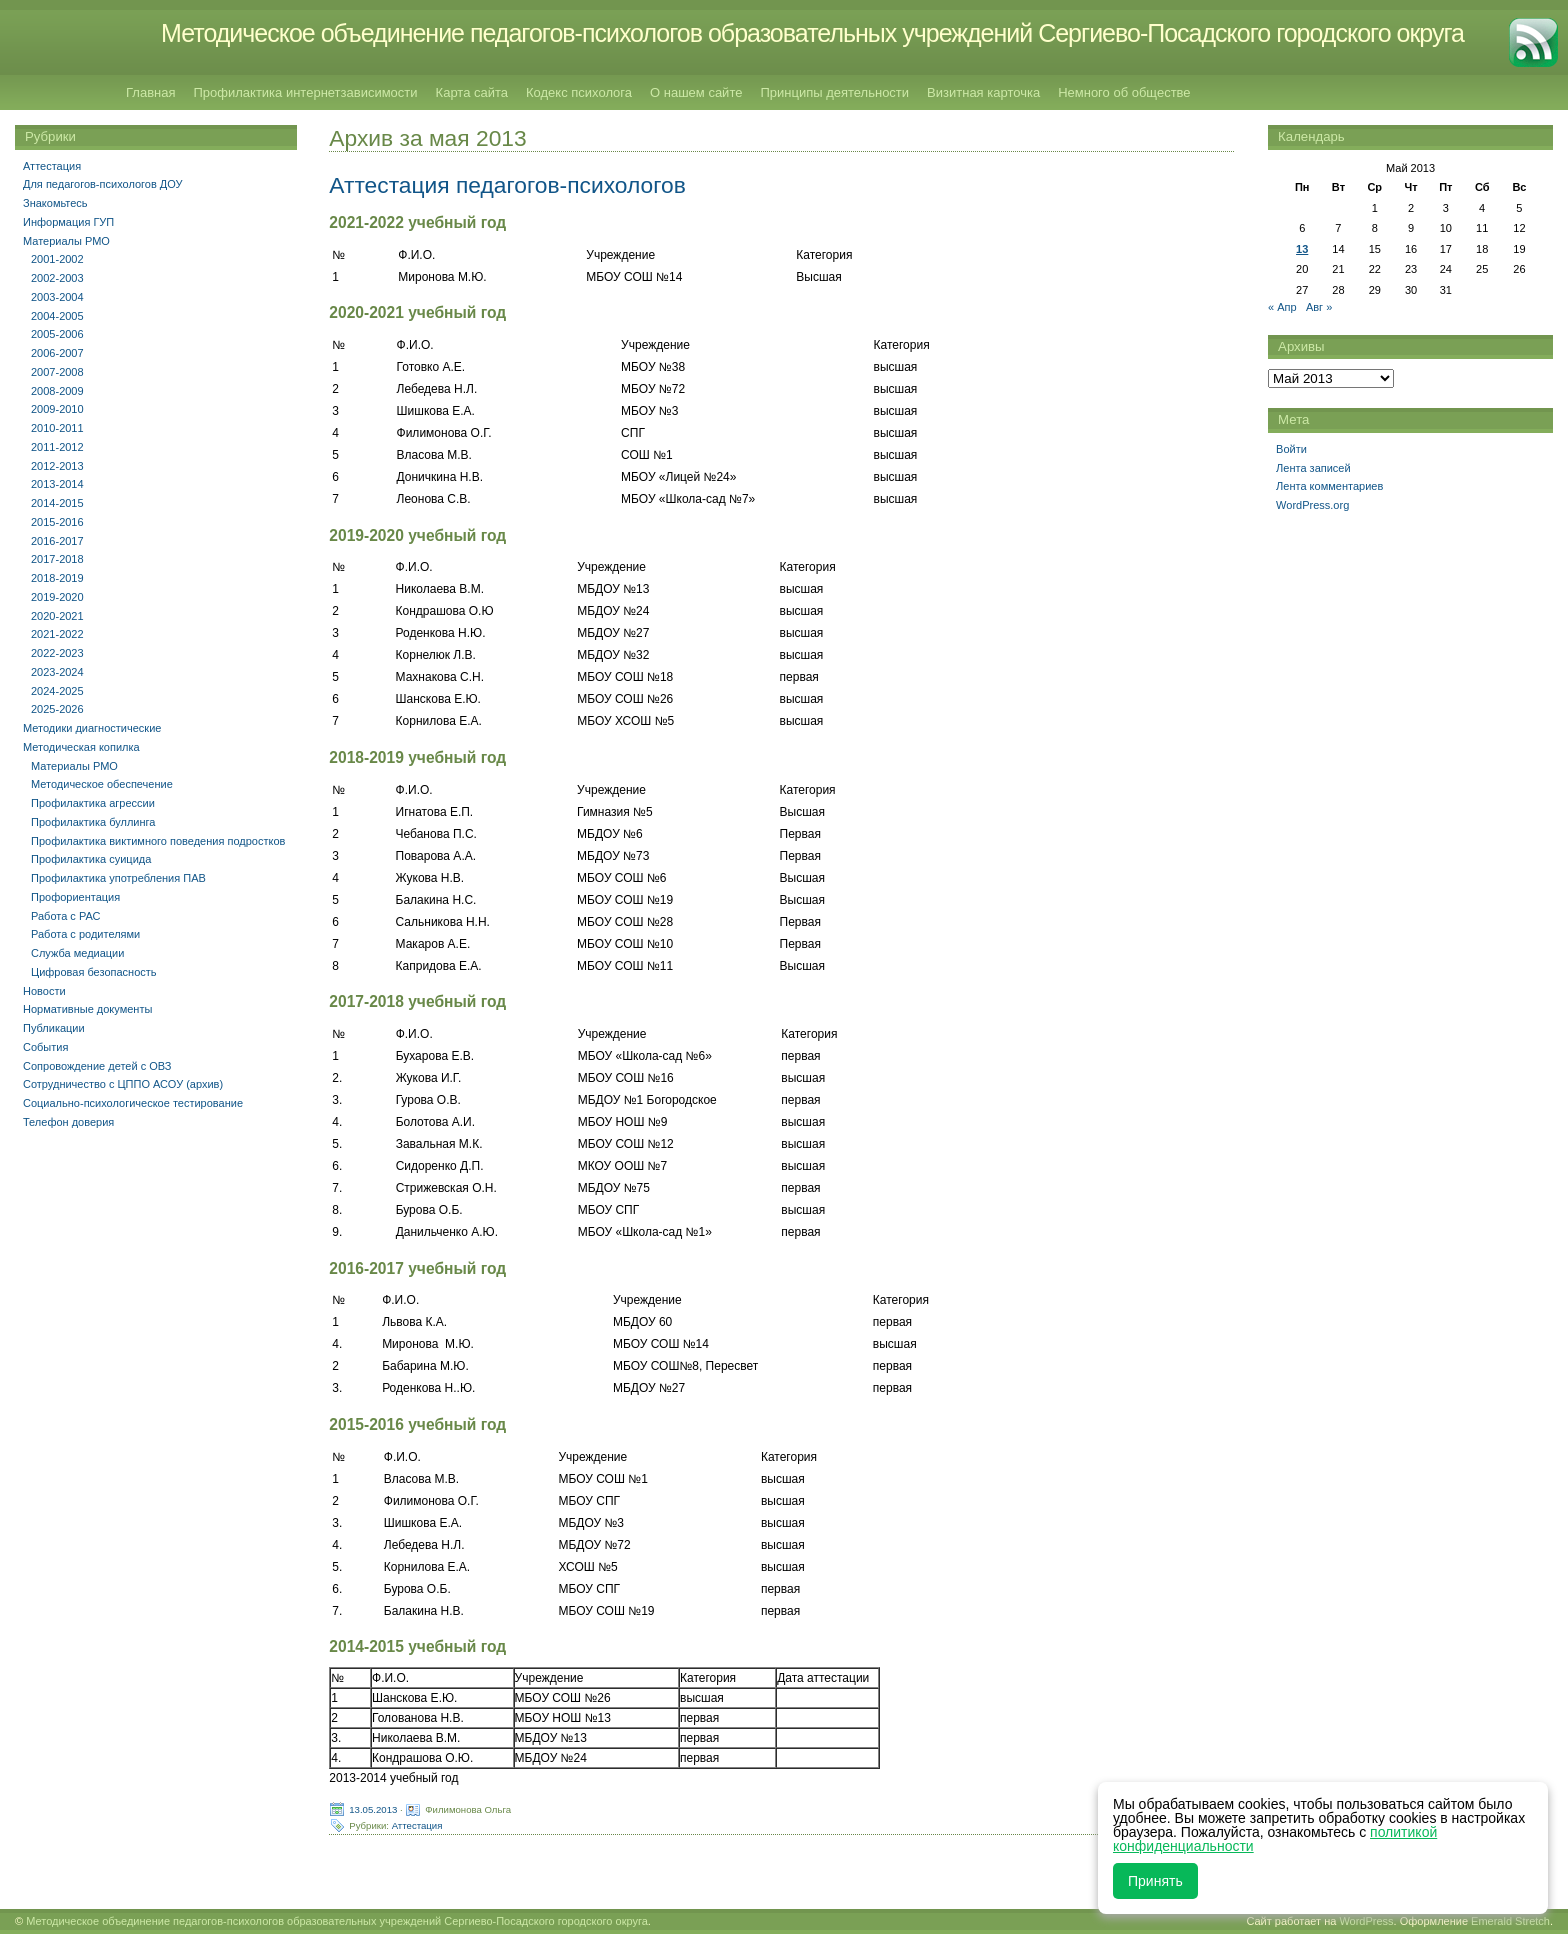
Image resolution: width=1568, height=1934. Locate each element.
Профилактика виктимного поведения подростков (158, 841)
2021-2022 (57, 634)
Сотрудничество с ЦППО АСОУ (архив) (123, 1084)
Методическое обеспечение (102, 784)
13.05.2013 (373, 1808)
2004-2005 (57, 316)
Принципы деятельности (834, 92)
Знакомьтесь (55, 203)
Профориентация (75, 897)
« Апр (1282, 307)
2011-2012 (57, 447)
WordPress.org (1312, 505)
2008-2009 (57, 391)
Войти (1291, 449)
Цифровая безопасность (94, 972)
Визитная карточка (983, 92)
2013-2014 (57, 484)
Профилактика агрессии (93, 803)
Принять (1155, 1881)
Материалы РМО (66, 241)
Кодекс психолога (579, 92)
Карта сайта (472, 92)
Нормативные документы (87, 1009)
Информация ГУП (68, 222)
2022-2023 (57, 653)
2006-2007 (57, 353)
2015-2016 (57, 522)
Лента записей (1313, 468)
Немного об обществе (1124, 92)
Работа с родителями (85, 934)
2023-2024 (57, 672)
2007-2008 (57, 372)
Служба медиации (77, 953)
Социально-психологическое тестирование (133, 1103)
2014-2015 (57, 503)
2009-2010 (57, 409)
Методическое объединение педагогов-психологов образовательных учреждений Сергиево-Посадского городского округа (812, 33)
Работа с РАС (66, 916)
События (45, 1047)
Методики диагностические (92, 728)
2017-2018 (57, 559)
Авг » (1319, 307)
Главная (150, 92)
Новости (44, 991)
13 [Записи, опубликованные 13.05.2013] (1302, 249)
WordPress (1366, 1921)
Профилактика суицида (91, 859)
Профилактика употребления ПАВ (118, 878)
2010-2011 (57, 428)
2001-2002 (57, 259)
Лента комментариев (1329, 486)
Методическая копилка (81, 747)
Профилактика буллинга (93, 822)
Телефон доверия (68, 1122)
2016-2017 (57, 541)
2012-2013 (57, 466)
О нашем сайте (696, 92)
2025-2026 (57, 709)
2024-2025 (57, 691)
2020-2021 (57, 616)
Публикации (54, 1028)
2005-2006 (57, 334)
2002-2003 (57, 278)
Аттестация (417, 1824)
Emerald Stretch (1510, 1921)
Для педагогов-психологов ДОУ (103, 184)
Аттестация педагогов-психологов (507, 185)
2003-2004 (57, 297)
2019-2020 (57, 597)
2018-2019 (57, 578)
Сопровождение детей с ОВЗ (97, 1066)
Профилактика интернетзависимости (305, 92)
